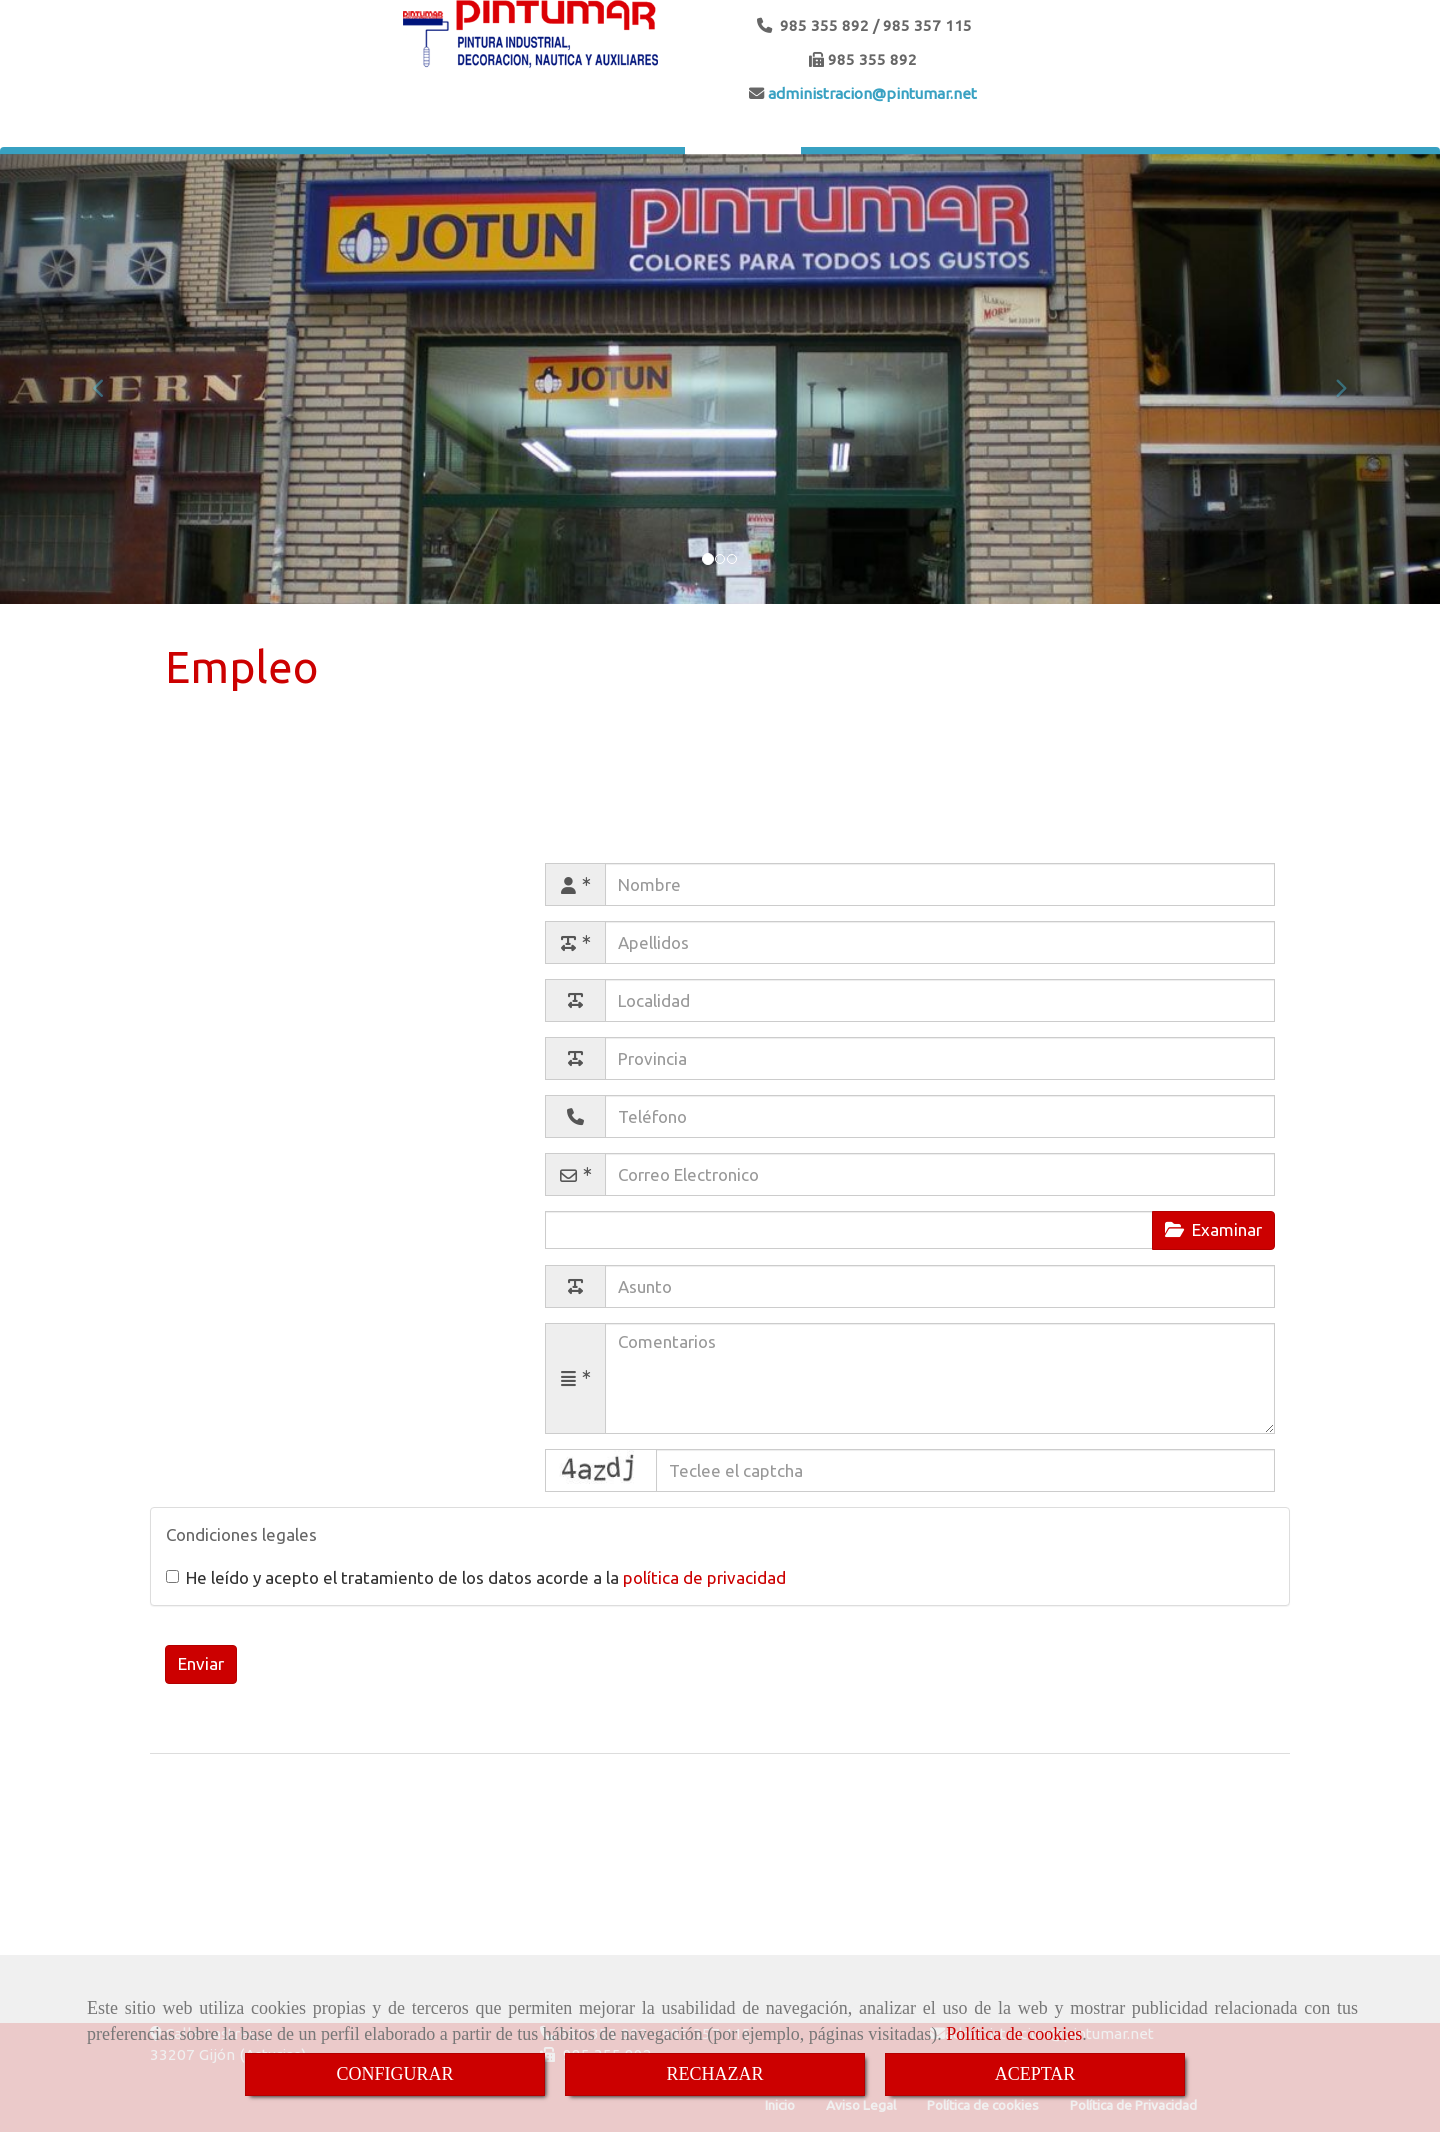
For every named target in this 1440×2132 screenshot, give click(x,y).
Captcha (468, 1467)
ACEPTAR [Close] (1035, 2074)
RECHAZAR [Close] (714, 2074)
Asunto (488, 1283)
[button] (108, 379)
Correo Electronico (428, 1171)
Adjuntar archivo (437, 1229)
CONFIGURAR (394, 2074)
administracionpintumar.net (870, 93)
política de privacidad (704, 1577)
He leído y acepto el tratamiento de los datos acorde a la (476, 1577)
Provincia (480, 1055)
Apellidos (463, 939)
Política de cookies (1014, 2034)
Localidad (479, 997)
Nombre (467, 881)
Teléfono (480, 1113)
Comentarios (450, 1341)
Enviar (201, 1663)
